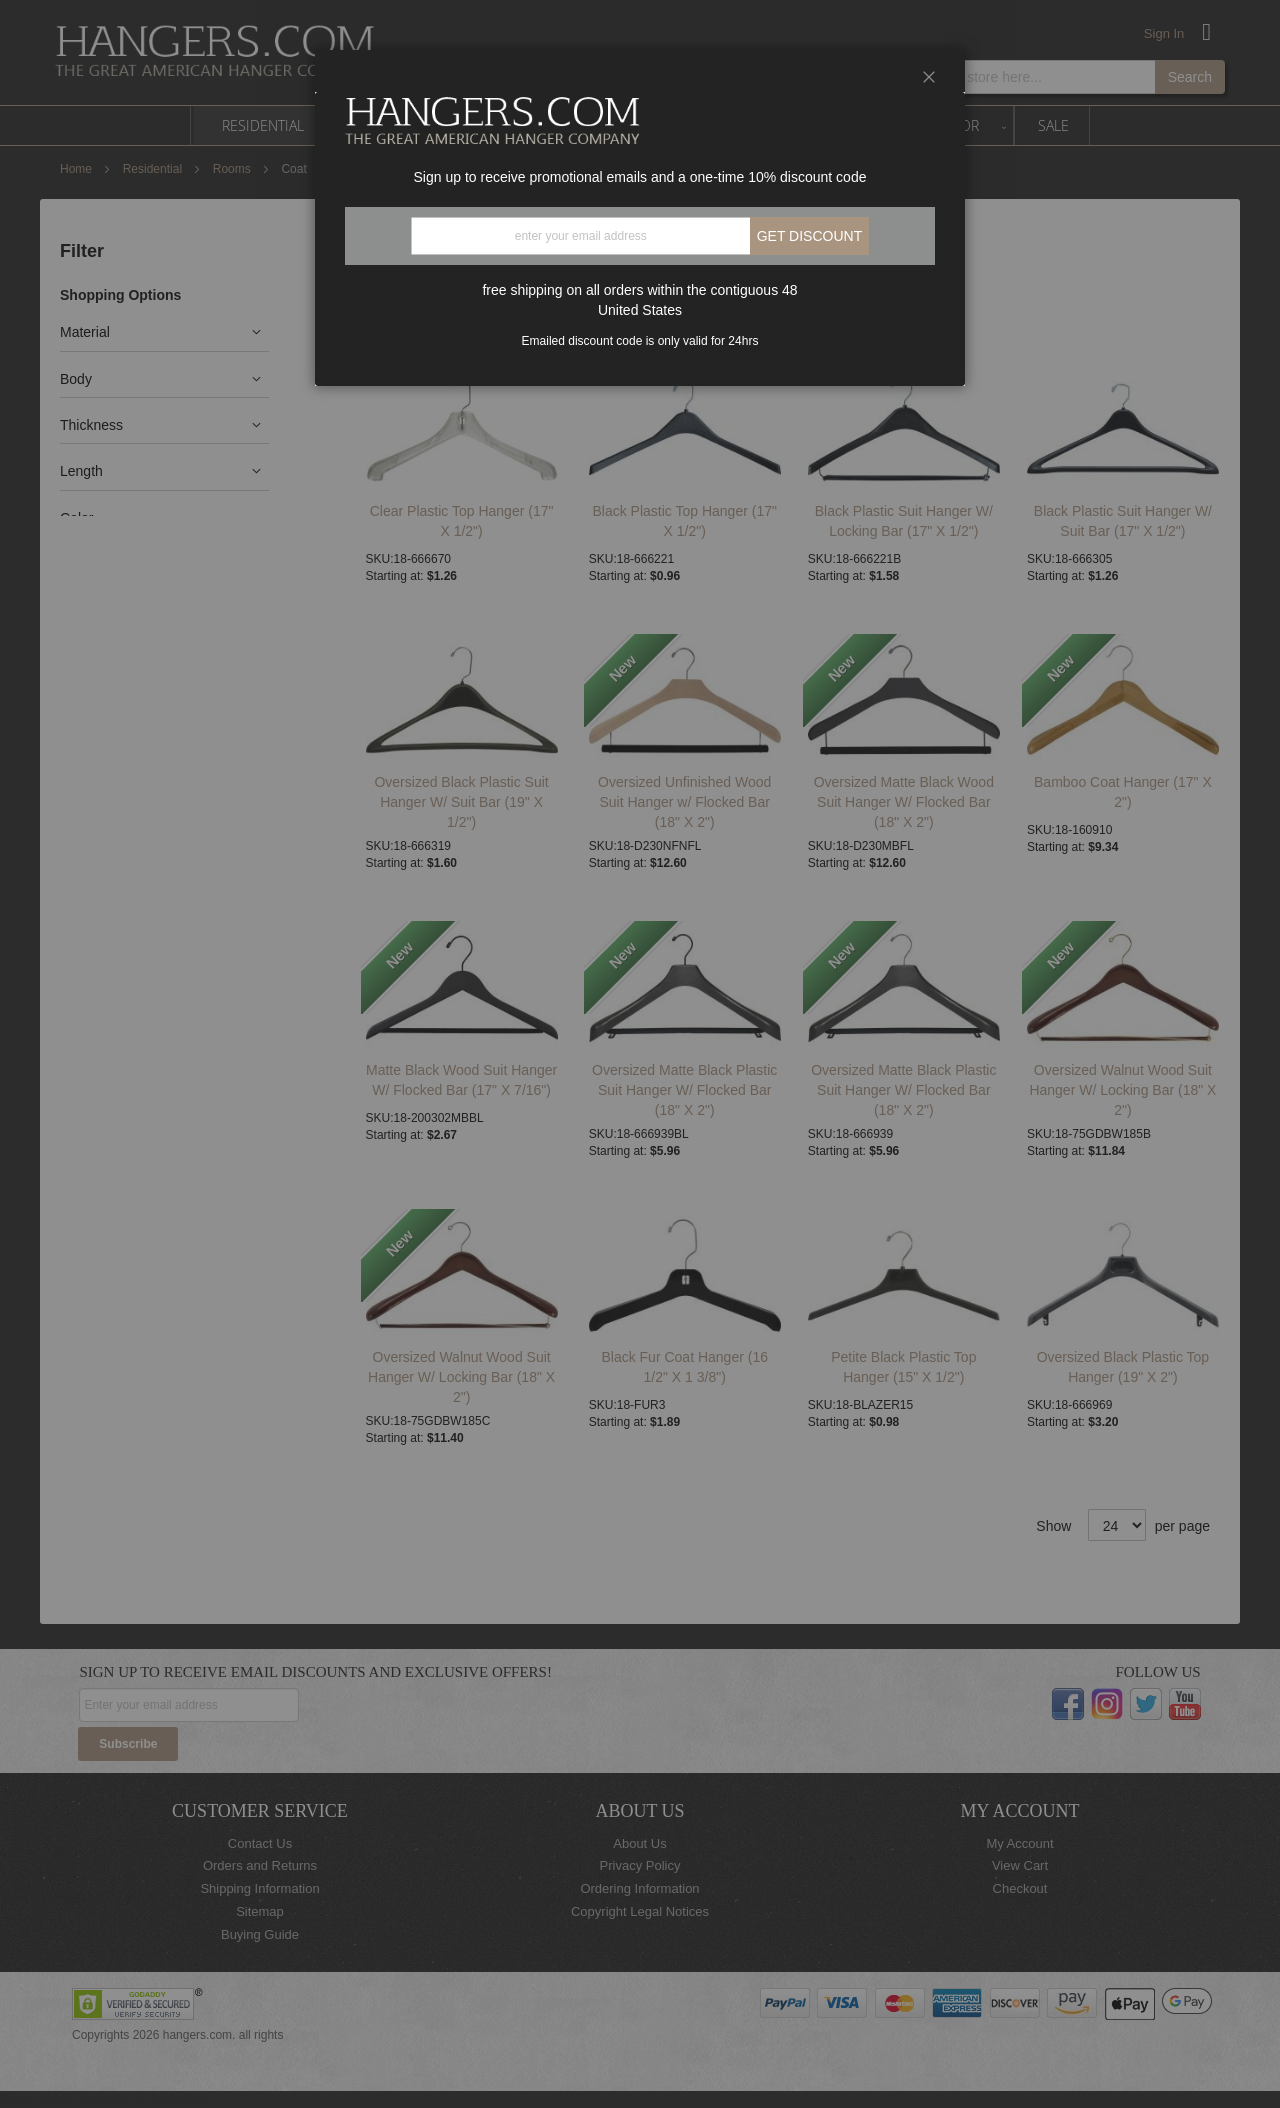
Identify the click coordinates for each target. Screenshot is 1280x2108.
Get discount (810, 236)
